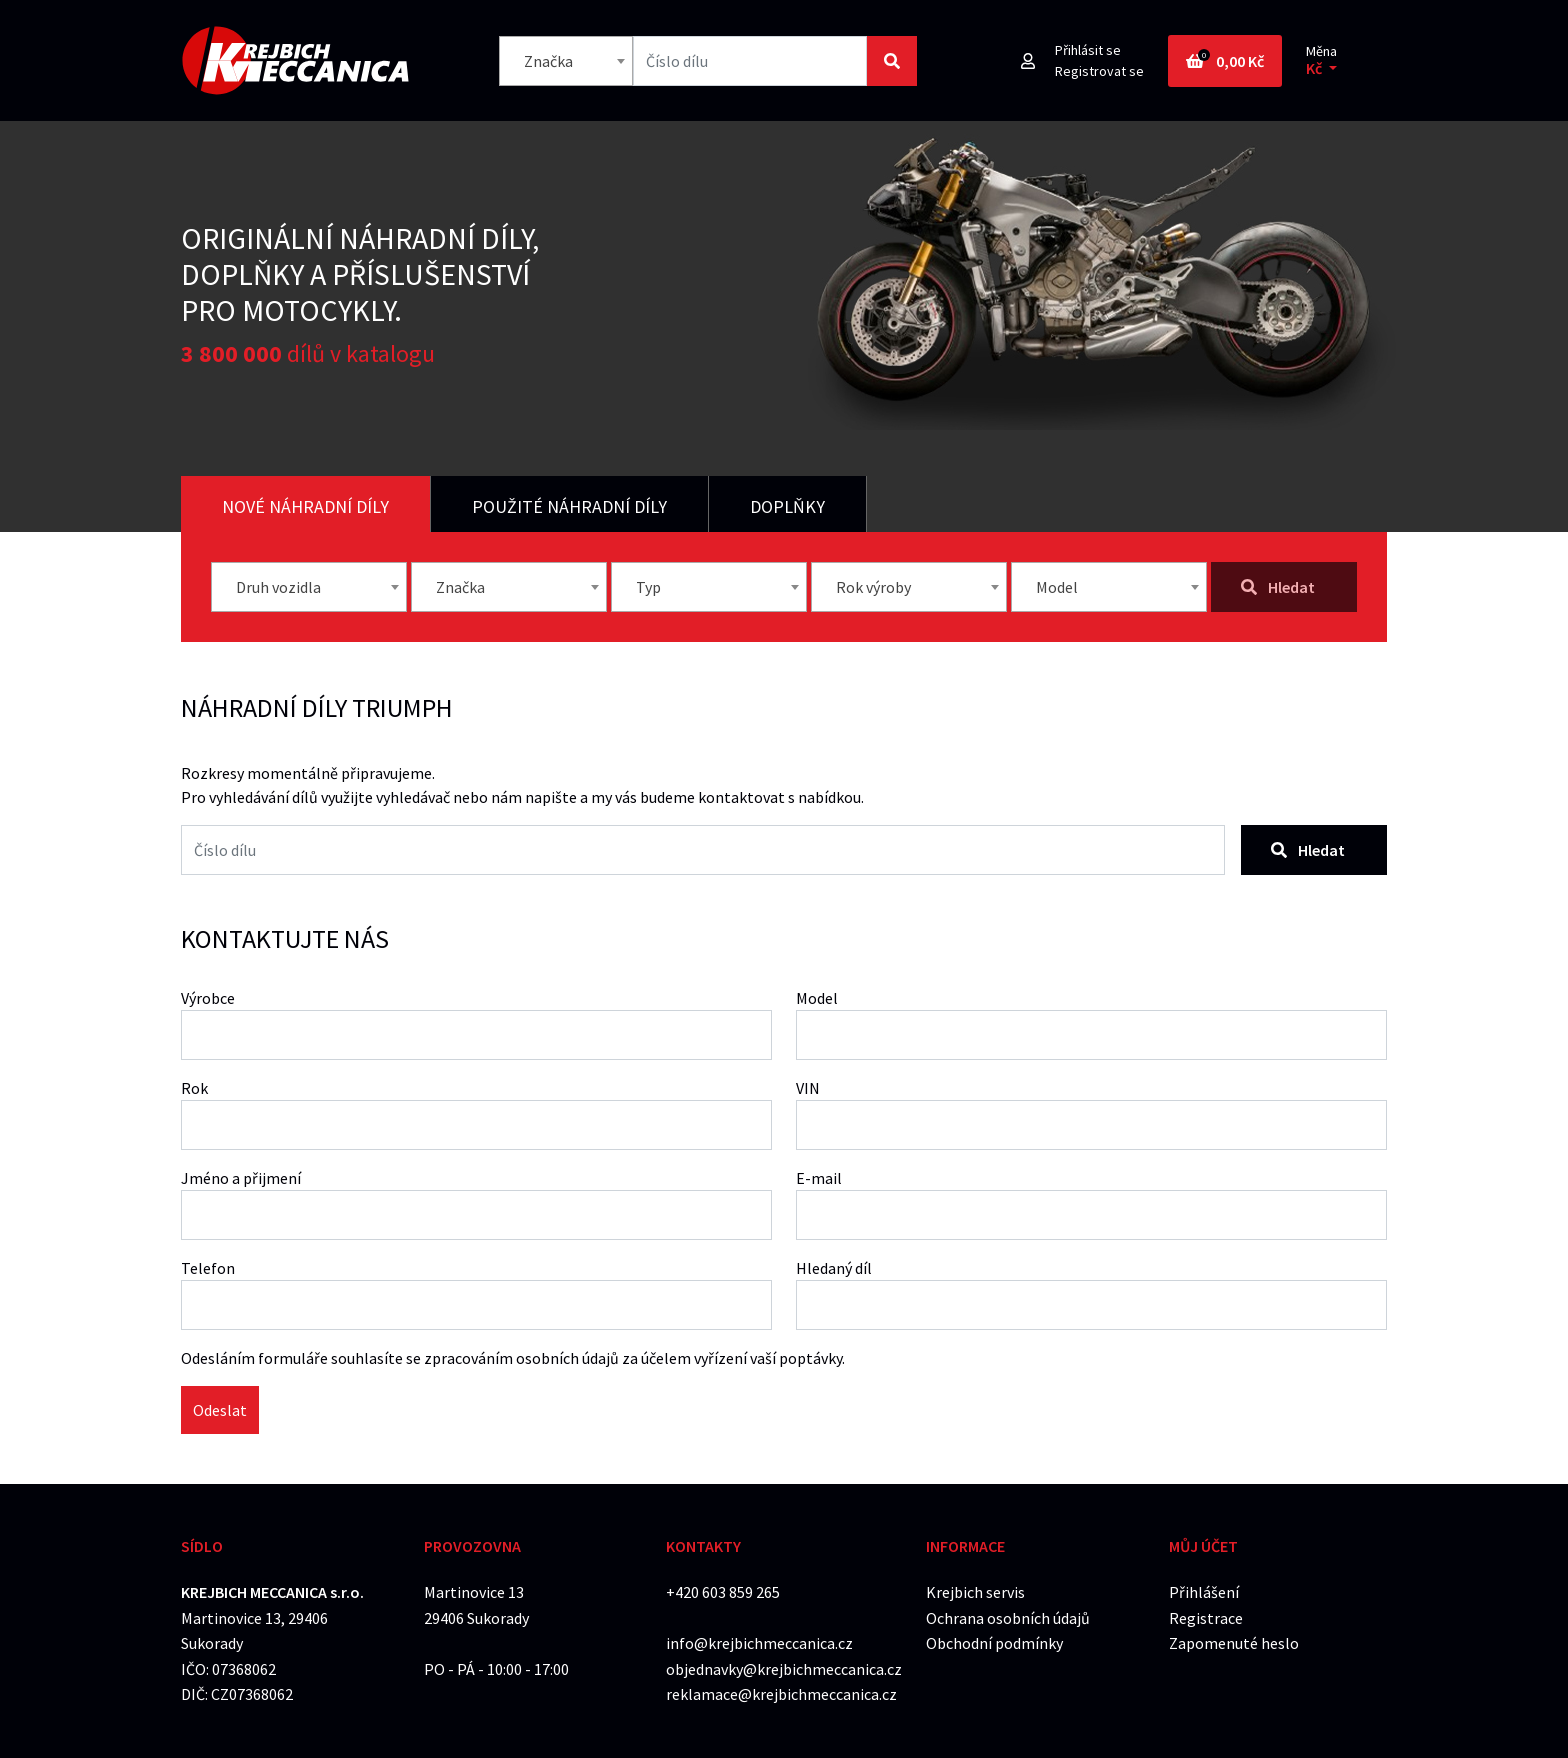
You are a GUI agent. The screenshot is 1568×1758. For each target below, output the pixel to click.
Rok (194, 1088)
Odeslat (220, 1410)
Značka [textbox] (548, 61)
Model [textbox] (1057, 587)
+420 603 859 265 (723, 1592)
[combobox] (566, 61)
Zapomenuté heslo (1234, 1643)
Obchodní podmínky (994, 1643)
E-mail (819, 1178)
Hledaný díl (834, 1268)
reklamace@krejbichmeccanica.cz (781, 1694)
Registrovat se (1099, 71)
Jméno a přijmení (241, 1178)
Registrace (1206, 1618)
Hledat (1308, 850)
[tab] (305, 504)
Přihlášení (1204, 1592)
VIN (808, 1088)
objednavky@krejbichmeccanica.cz (784, 1669)
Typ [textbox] (648, 587)
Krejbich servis (975, 1592)
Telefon (208, 1268)
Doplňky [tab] (787, 506)
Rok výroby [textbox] (873, 587)
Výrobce (208, 998)
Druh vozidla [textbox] (278, 587)
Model (817, 998)
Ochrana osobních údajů (1008, 1618)
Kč (1315, 68)
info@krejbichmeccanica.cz (759, 1643)
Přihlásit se (1088, 50)
